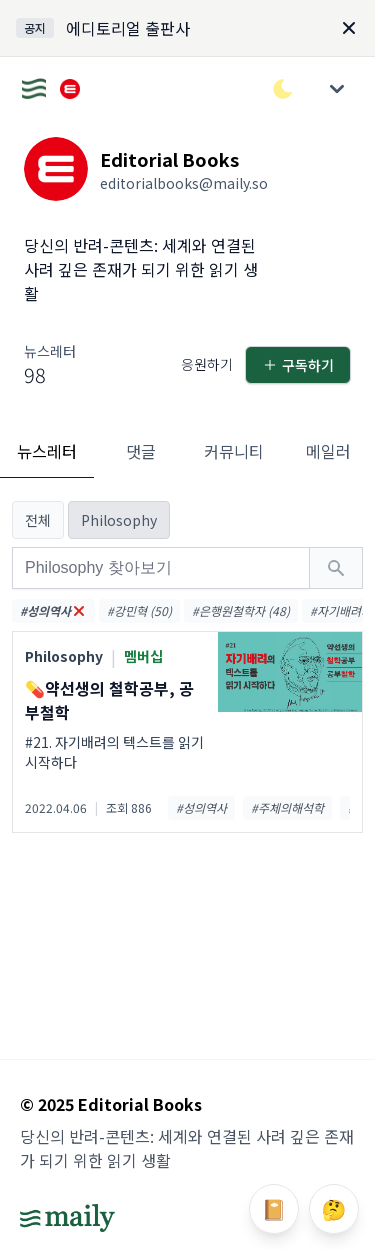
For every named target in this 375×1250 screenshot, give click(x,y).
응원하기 (207, 364)
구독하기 (298, 365)
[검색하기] (336, 568)
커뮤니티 (234, 451)
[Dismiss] (349, 28)
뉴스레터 (47, 451)
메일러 (328, 451)
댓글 (141, 451)
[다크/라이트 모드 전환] (283, 89)
